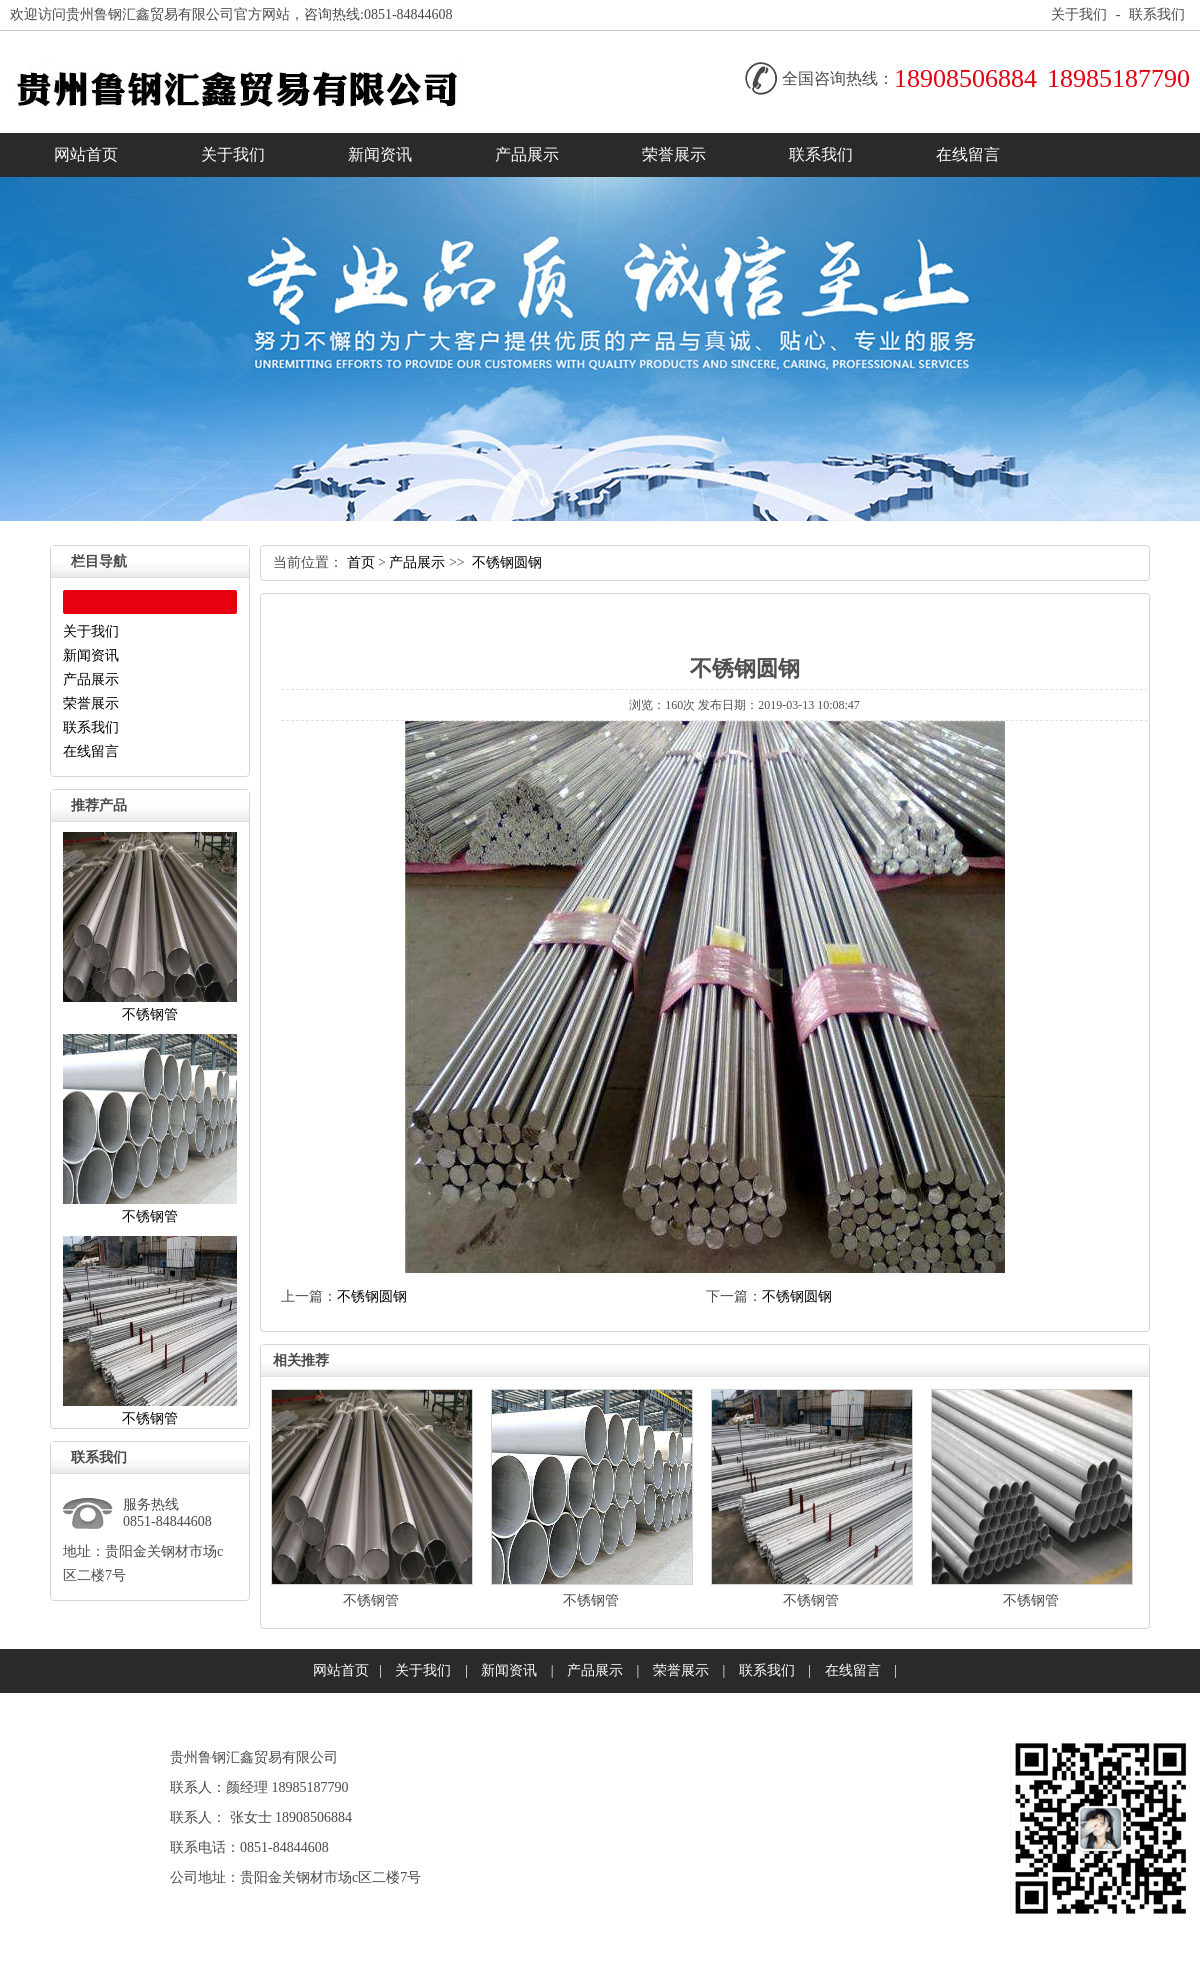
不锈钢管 (371, 1600)
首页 (361, 562)
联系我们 (1157, 14)
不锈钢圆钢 (507, 562)
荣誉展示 (674, 154)
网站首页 (86, 154)
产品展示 (527, 154)
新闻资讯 (380, 154)
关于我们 (1079, 14)
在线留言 (968, 154)
